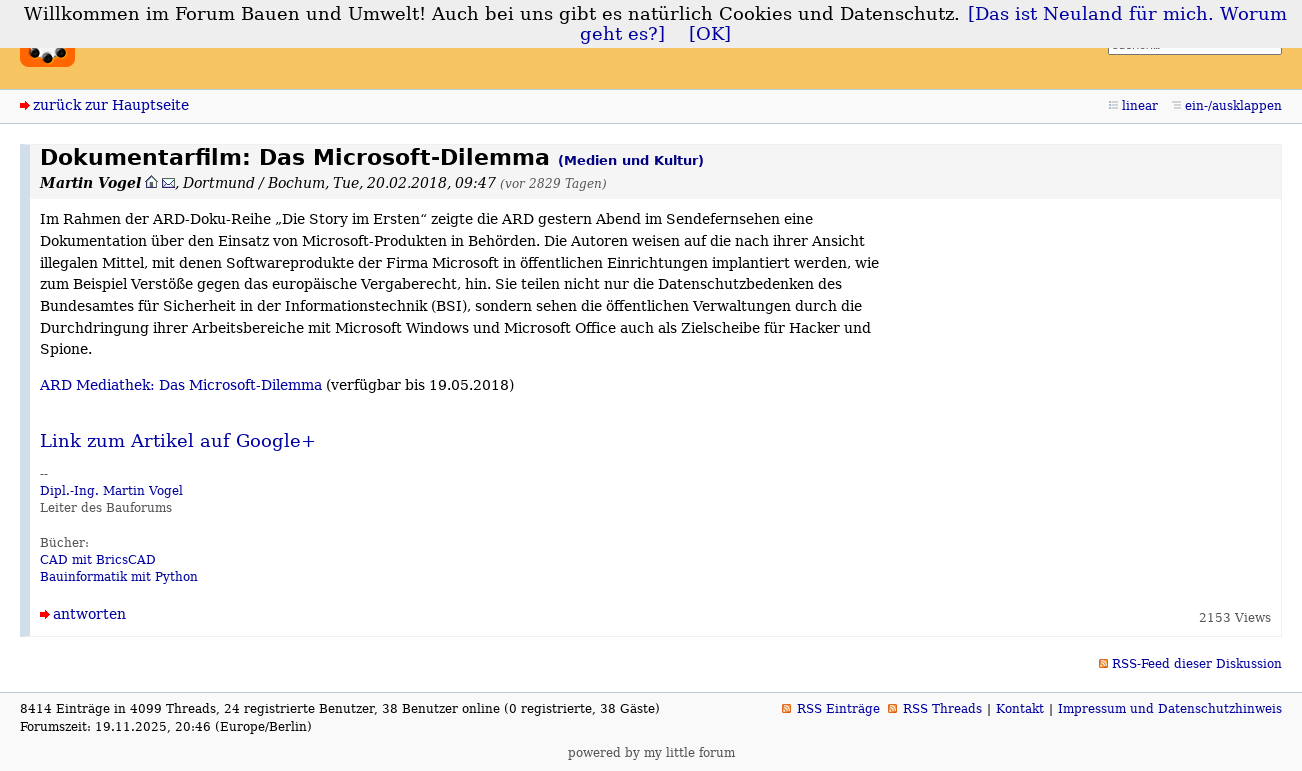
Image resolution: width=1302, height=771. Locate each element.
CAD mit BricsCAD (98, 560)
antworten (89, 614)
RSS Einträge (838, 709)
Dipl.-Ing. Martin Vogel (111, 491)
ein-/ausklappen (1233, 106)
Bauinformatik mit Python (119, 577)
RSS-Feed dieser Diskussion (1197, 664)
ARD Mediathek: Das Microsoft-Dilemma (181, 385)
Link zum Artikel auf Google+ (178, 441)
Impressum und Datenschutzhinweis (1170, 709)
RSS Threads (942, 709)
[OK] (710, 34)
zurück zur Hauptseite (111, 105)
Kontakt (1020, 709)
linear (1140, 106)
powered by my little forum (651, 753)
